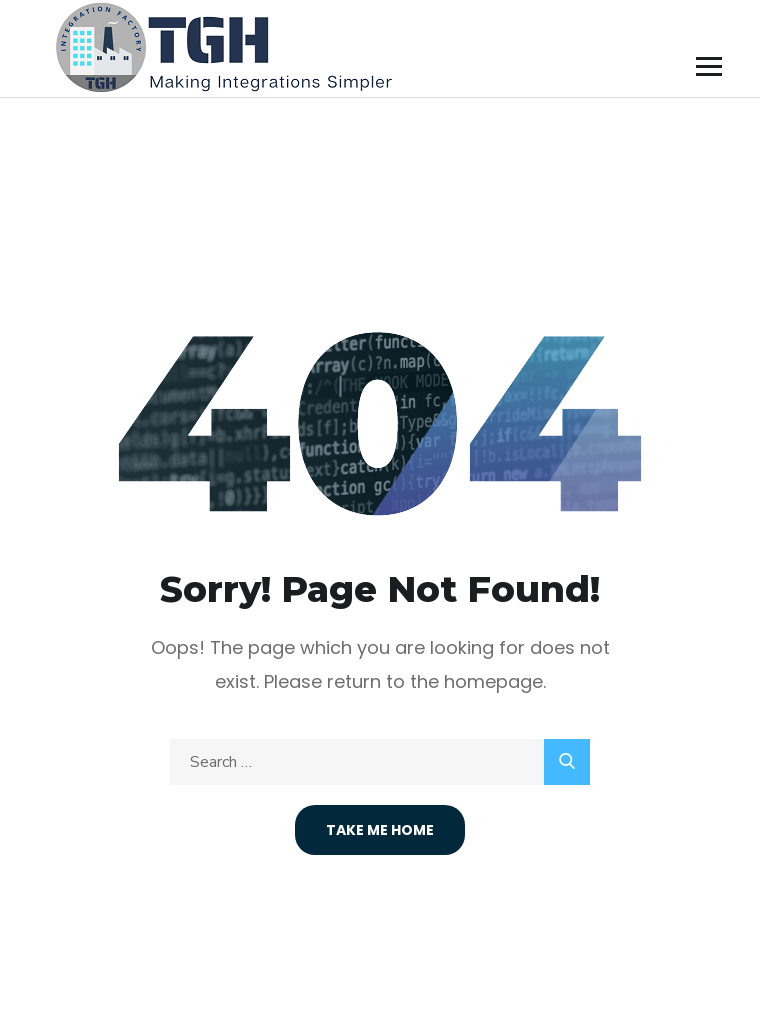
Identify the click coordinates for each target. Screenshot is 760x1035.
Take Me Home (380, 830)
